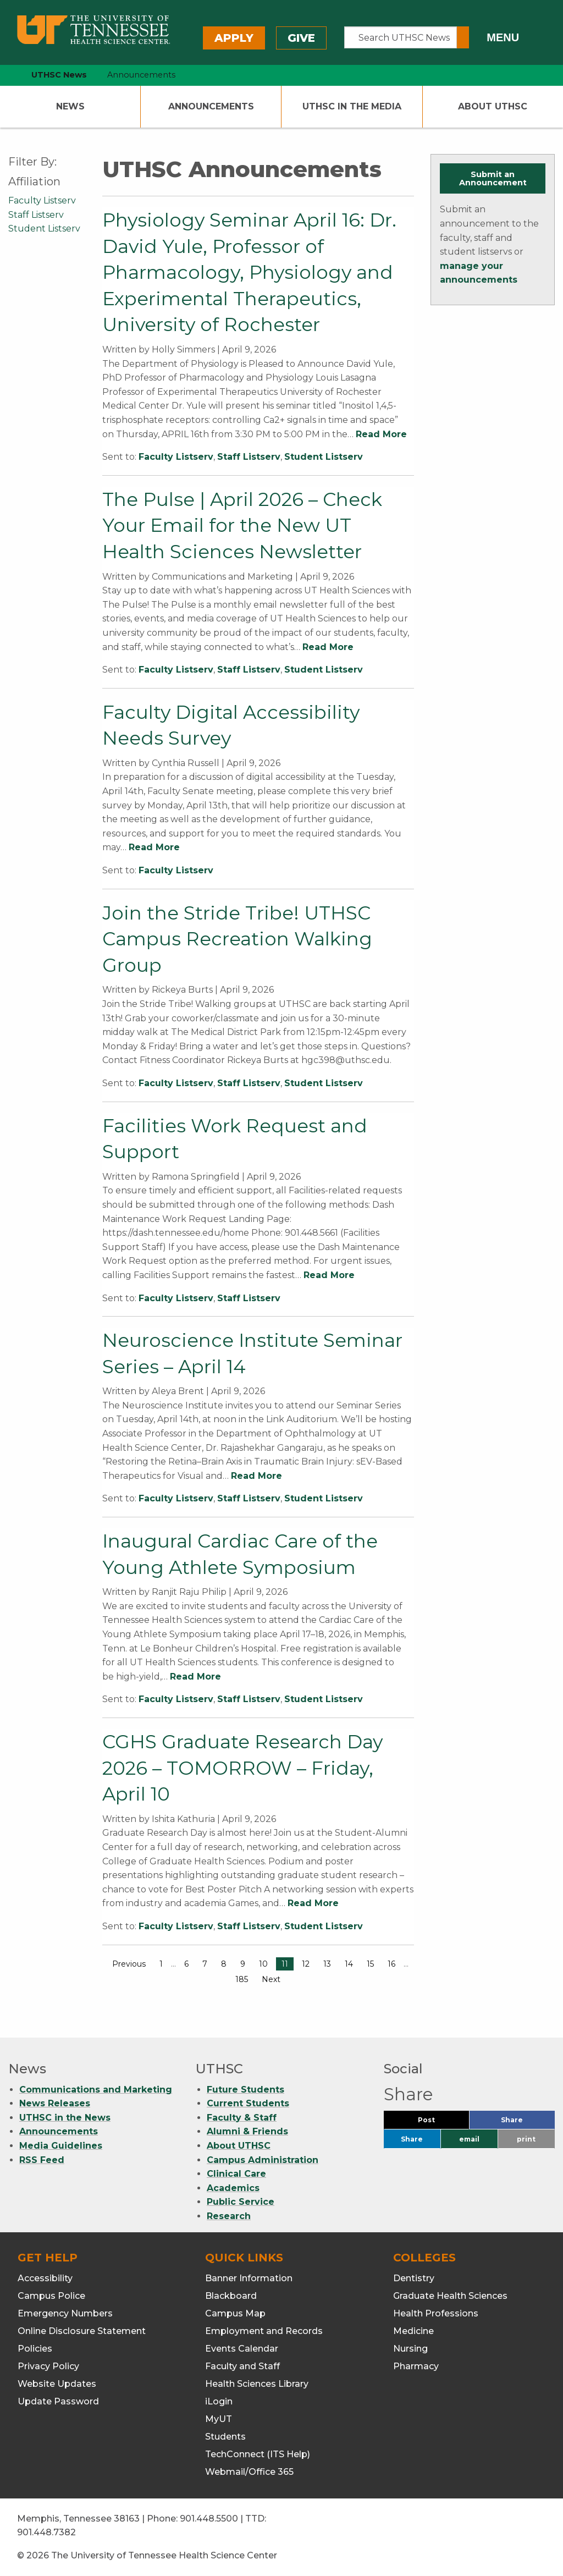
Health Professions (435, 2313)
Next (271, 1979)
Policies (35, 2348)
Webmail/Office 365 (249, 2472)
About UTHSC (492, 106)
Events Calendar (241, 2348)
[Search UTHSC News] (400, 37)
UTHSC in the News (65, 2117)
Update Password (58, 2401)
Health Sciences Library (256, 2384)
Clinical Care (236, 2173)
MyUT (218, 2419)
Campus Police (51, 2296)
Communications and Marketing (95, 2089)
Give (301, 38)
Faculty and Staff (242, 2366)
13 (327, 1964)
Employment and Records (264, 2331)
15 (370, 1964)
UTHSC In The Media (351, 106)
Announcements (211, 106)
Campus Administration (262, 2160)
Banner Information (248, 2278)
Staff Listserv (248, 457)
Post (439, 2122)
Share (528, 2122)
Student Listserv (323, 457)
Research (229, 2216)
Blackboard (231, 2296)
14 (349, 1964)
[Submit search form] (463, 37)
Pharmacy (416, 2366)
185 (241, 1979)
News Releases (54, 2103)
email (469, 2139)
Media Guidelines (60, 2145)
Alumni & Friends (247, 2131)
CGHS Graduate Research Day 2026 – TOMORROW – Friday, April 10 (242, 1768)
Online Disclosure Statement (82, 2331)
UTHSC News (59, 75)
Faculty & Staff (242, 2117)
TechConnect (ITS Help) (257, 2454)
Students (225, 2436)
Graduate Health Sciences (450, 2296)
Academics (233, 2188)
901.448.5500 (209, 2518)
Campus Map (235, 2313)
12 (306, 1964)
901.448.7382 (46, 2532)
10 (263, 1964)
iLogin (219, 2401)
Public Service (240, 2202)
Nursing (410, 2348)
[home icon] (5, 75)
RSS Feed (41, 2160)
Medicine (413, 2331)
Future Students (245, 2089)
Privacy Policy (48, 2366)
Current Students (248, 2103)
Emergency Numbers (65, 2313)
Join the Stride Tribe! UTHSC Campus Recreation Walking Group (237, 939)
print (526, 2139)
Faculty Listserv (176, 457)
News (70, 106)
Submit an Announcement (493, 178)
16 (391, 1964)
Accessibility (45, 2278)
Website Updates (57, 2384)
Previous (129, 1964)
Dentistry (413, 2278)
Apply (233, 38)
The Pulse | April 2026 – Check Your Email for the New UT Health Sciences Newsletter (242, 525)
